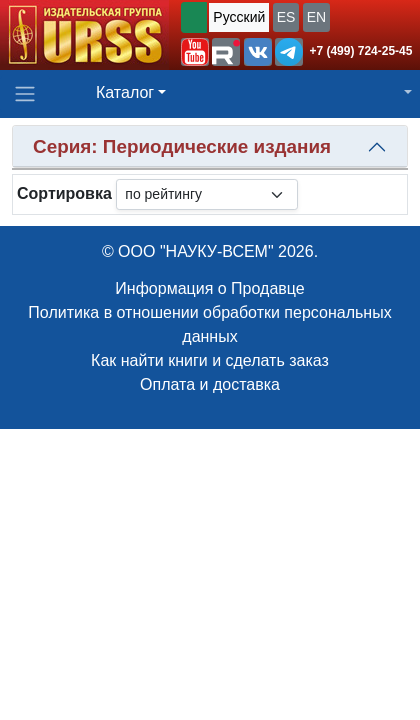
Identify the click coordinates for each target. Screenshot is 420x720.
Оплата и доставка (210, 384)
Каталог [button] (125, 92)
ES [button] (286, 17)
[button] (195, 52)
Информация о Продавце (209, 288)
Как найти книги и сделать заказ (210, 360)
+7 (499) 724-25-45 (360, 51)
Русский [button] (239, 17)
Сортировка (64, 193)
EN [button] (316, 17)
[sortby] (207, 194)
